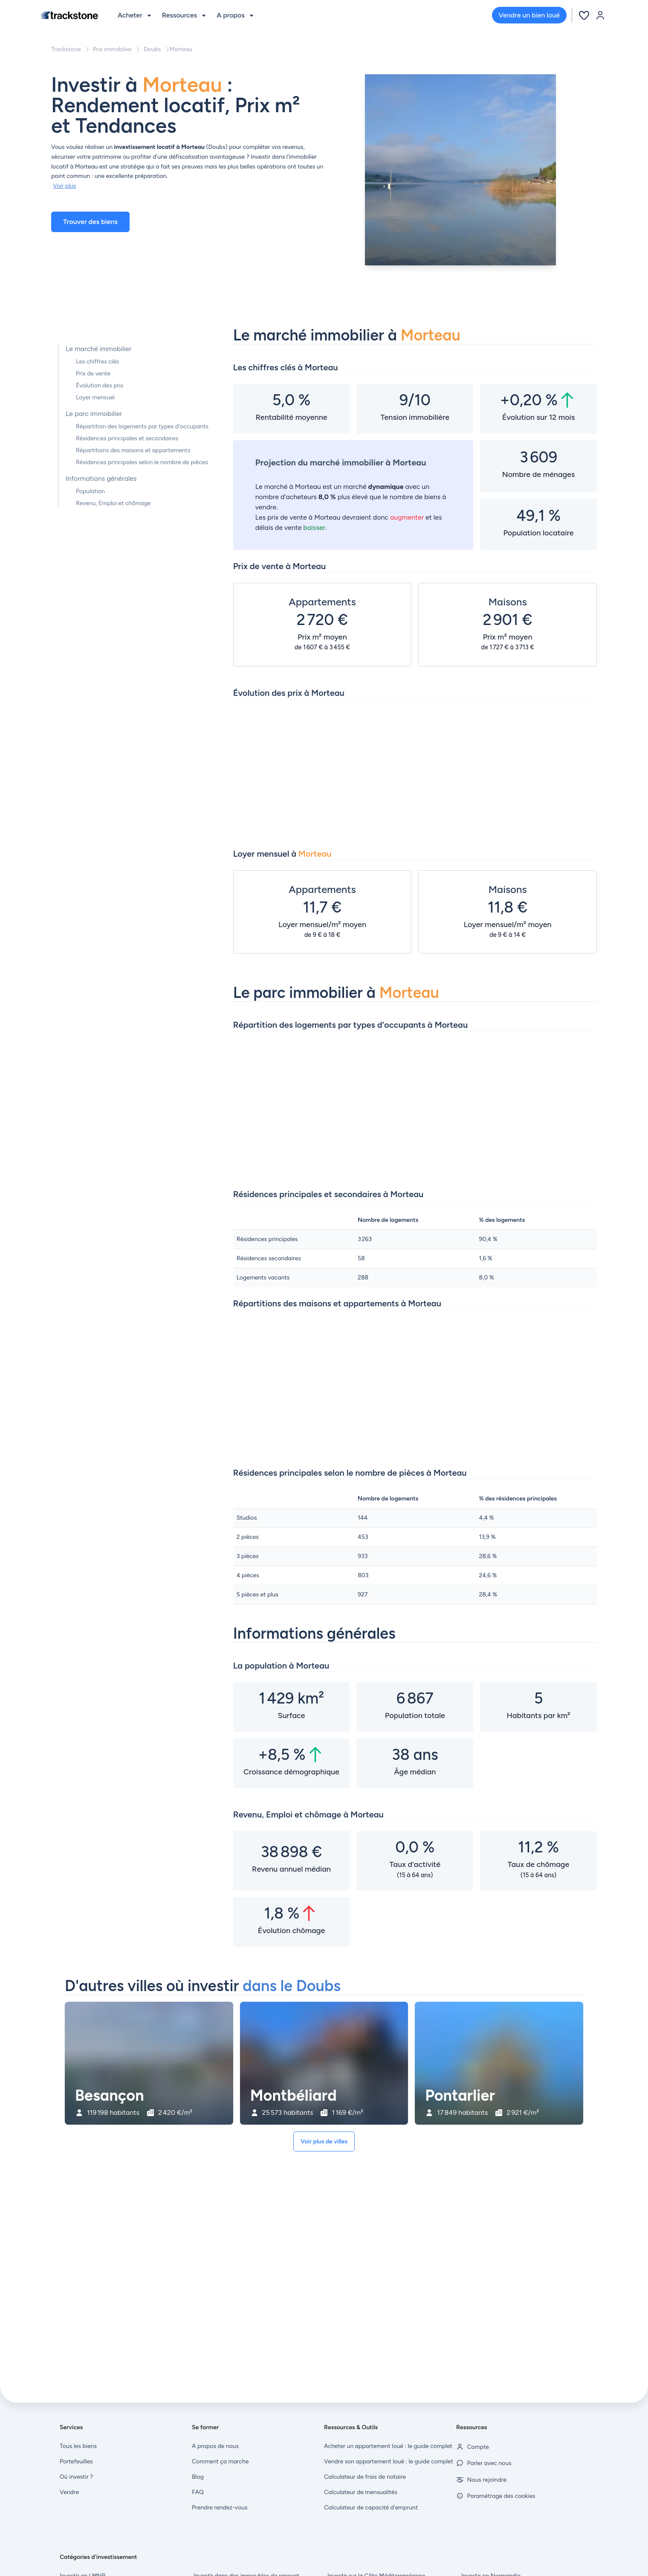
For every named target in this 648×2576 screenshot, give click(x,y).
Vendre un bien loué (529, 15)
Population (90, 491)
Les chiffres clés (97, 361)
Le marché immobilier (98, 349)
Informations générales (101, 478)
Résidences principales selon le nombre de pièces (142, 462)
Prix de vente (93, 373)
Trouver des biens (90, 222)
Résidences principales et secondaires (127, 438)
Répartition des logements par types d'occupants (142, 426)
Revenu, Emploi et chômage (113, 503)
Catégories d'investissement (98, 2557)
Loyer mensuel (95, 397)
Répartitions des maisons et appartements (133, 450)
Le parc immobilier (94, 414)
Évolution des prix (99, 385)
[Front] (69, 15)
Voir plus (64, 185)
